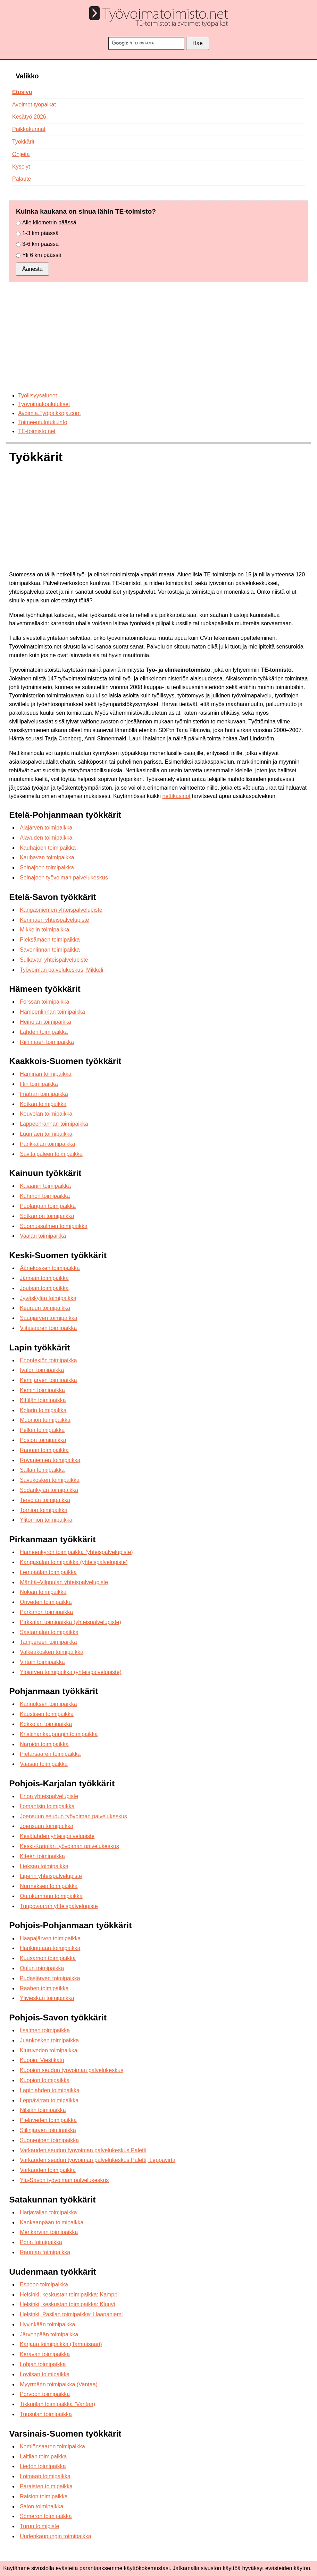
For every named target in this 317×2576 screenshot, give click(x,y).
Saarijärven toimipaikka (48, 1318)
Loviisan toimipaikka (44, 2374)
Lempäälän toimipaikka (48, 1572)
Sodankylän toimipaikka (49, 1490)
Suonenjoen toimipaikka (49, 2140)
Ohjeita (21, 154)
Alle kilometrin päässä (49, 222)
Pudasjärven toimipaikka (50, 1978)
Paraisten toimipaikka (46, 2486)
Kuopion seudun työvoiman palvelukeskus (71, 2070)
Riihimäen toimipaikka (47, 1042)
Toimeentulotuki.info (42, 422)
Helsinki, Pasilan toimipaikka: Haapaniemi (71, 2314)
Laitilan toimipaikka (43, 2456)
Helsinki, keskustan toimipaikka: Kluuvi (67, 2304)
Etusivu (22, 92)
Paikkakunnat (28, 129)
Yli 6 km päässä (41, 255)
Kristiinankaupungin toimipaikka (59, 1734)
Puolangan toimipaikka (48, 1206)
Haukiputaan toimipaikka (50, 1948)
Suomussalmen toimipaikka (53, 1226)
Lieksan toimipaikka (44, 1866)
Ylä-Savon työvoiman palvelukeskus (64, 2180)
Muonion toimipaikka (45, 1420)
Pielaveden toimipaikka (48, 2120)
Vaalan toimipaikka (43, 1236)
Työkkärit (23, 142)
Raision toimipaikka (44, 2496)
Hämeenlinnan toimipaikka (52, 1012)
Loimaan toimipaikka (45, 2476)
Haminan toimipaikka (46, 1074)
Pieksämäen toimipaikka (50, 940)
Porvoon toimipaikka (45, 2394)
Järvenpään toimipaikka (49, 2334)
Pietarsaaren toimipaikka (50, 1754)
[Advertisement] (158, 336)
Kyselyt (21, 167)
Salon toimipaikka (41, 2506)
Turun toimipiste (39, 2526)
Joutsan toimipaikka (44, 1288)
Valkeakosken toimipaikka (51, 1652)
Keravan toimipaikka (45, 2354)
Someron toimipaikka (46, 2516)
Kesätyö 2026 (29, 117)
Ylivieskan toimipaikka (47, 1998)
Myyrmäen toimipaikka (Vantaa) (59, 2384)
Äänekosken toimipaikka (50, 1268)
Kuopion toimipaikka (44, 2080)
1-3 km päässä (40, 233)
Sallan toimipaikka (42, 1470)
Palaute (21, 179)
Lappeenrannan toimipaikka (54, 1124)
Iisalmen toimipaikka (45, 2030)
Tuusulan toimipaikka (46, 2414)
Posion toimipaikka (43, 1440)
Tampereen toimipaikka (48, 1642)
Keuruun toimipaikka (45, 1308)
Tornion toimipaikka (43, 1510)
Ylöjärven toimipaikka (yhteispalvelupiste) (71, 1672)
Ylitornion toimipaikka (46, 1520)
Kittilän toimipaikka (43, 1400)
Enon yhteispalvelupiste (49, 1796)
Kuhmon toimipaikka (45, 1196)
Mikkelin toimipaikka (44, 930)
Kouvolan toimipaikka (46, 1114)
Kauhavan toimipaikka (47, 857)
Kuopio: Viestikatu (42, 2060)
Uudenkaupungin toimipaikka (55, 2536)
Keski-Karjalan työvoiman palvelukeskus (69, 1846)
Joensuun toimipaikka (46, 1826)
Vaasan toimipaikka (44, 1764)
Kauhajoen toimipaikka (48, 848)
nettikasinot (176, 796)
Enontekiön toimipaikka (48, 1360)
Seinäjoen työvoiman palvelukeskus (64, 878)
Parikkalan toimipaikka (47, 1144)
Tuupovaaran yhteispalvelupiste (59, 1906)
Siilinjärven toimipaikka (48, 2130)
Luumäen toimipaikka (46, 1134)
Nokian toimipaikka (43, 1592)
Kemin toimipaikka (42, 1390)
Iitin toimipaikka (39, 1084)
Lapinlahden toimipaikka (50, 2090)
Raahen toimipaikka (44, 1988)
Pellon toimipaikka (42, 1430)
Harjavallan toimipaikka (48, 2212)
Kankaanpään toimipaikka (51, 2222)
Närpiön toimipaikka (44, 1744)
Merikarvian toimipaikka (49, 2232)
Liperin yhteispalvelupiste (51, 1876)
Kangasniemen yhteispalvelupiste (61, 910)
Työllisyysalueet (37, 395)
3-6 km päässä (40, 244)
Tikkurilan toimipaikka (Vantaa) (57, 2404)
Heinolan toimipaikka (45, 1022)
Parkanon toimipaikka (46, 1612)
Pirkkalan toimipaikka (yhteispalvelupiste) (70, 1622)
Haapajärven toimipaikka (50, 1938)
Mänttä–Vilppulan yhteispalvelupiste (64, 1582)
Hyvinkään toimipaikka (47, 2324)
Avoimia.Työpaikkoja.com (49, 413)
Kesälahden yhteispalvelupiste (57, 1836)
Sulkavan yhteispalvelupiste (54, 960)
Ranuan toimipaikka (44, 1450)
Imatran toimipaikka (44, 1094)
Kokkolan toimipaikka (46, 1724)
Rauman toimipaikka (45, 2252)
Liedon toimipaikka (43, 2466)
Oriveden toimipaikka (46, 1602)
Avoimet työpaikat (34, 105)
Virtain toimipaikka (42, 1662)
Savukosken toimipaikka (50, 1480)
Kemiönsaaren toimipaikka (52, 2446)
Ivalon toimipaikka (42, 1370)
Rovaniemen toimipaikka (50, 1460)
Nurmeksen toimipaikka (48, 1886)
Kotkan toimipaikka (43, 1104)
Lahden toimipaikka (44, 1032)
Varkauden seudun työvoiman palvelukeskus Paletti (83, 2150)
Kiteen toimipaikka (42, 1856)
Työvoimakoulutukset (44, 404)
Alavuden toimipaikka (46, 838)
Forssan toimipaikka (44, 1002)
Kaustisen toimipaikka (47, 1714)
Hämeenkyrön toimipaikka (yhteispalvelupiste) (76, 1552)
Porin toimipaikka (41, 2242)
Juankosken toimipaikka (49, 2040)
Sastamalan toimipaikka (49, 1632)
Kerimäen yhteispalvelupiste (54, 920)
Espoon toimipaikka (44, 2284)
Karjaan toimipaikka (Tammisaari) (61, 2344)
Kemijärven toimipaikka (48, 1380)
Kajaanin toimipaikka (45, 1186)
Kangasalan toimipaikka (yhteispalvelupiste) (73, 1562)
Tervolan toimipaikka (45, 1500)
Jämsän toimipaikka (44, 1278)
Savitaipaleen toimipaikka (51, 1154)
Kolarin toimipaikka (43, 1410)
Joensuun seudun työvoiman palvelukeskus (73, 1816)
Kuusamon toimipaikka (48, 1958)
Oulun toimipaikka (42, 1968)
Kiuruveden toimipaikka (48, 2050)
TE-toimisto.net (37, 431)
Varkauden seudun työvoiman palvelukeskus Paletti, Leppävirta (97, 2160)
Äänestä (32, 269)
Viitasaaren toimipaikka (48, 1328)
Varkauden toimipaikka (48, 2170)
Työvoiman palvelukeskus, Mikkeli (61, 970)
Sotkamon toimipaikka (47, 1216)
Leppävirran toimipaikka (49, 2100)
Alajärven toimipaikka (46, 828)
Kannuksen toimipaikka (48, 1704)
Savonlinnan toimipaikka (50, 950)
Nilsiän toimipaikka (43, 2110)
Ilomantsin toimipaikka (47, 1806)
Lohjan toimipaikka (43, 2364)
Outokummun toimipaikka (51, 1896)
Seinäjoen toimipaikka (47, 867)
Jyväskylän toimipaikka (48, 1298)
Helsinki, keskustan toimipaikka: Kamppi (69, 2295)
